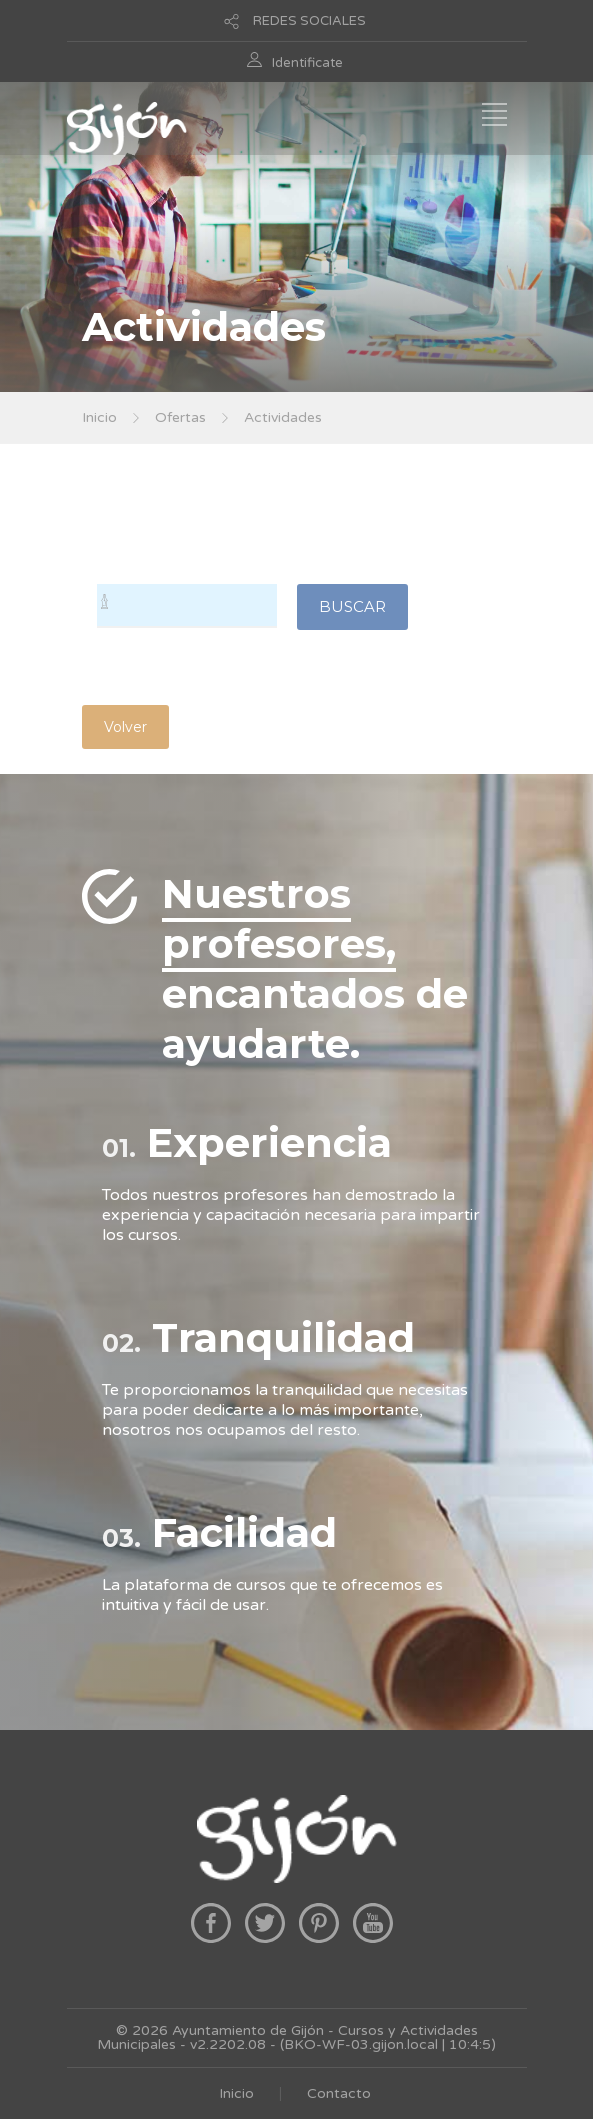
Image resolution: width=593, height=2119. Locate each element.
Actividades (283, 417)
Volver (125, 727)
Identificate (307, 63)
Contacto (339, 2093)
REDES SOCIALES (309, 21)
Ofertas (180, 417)
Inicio (99, 417)
